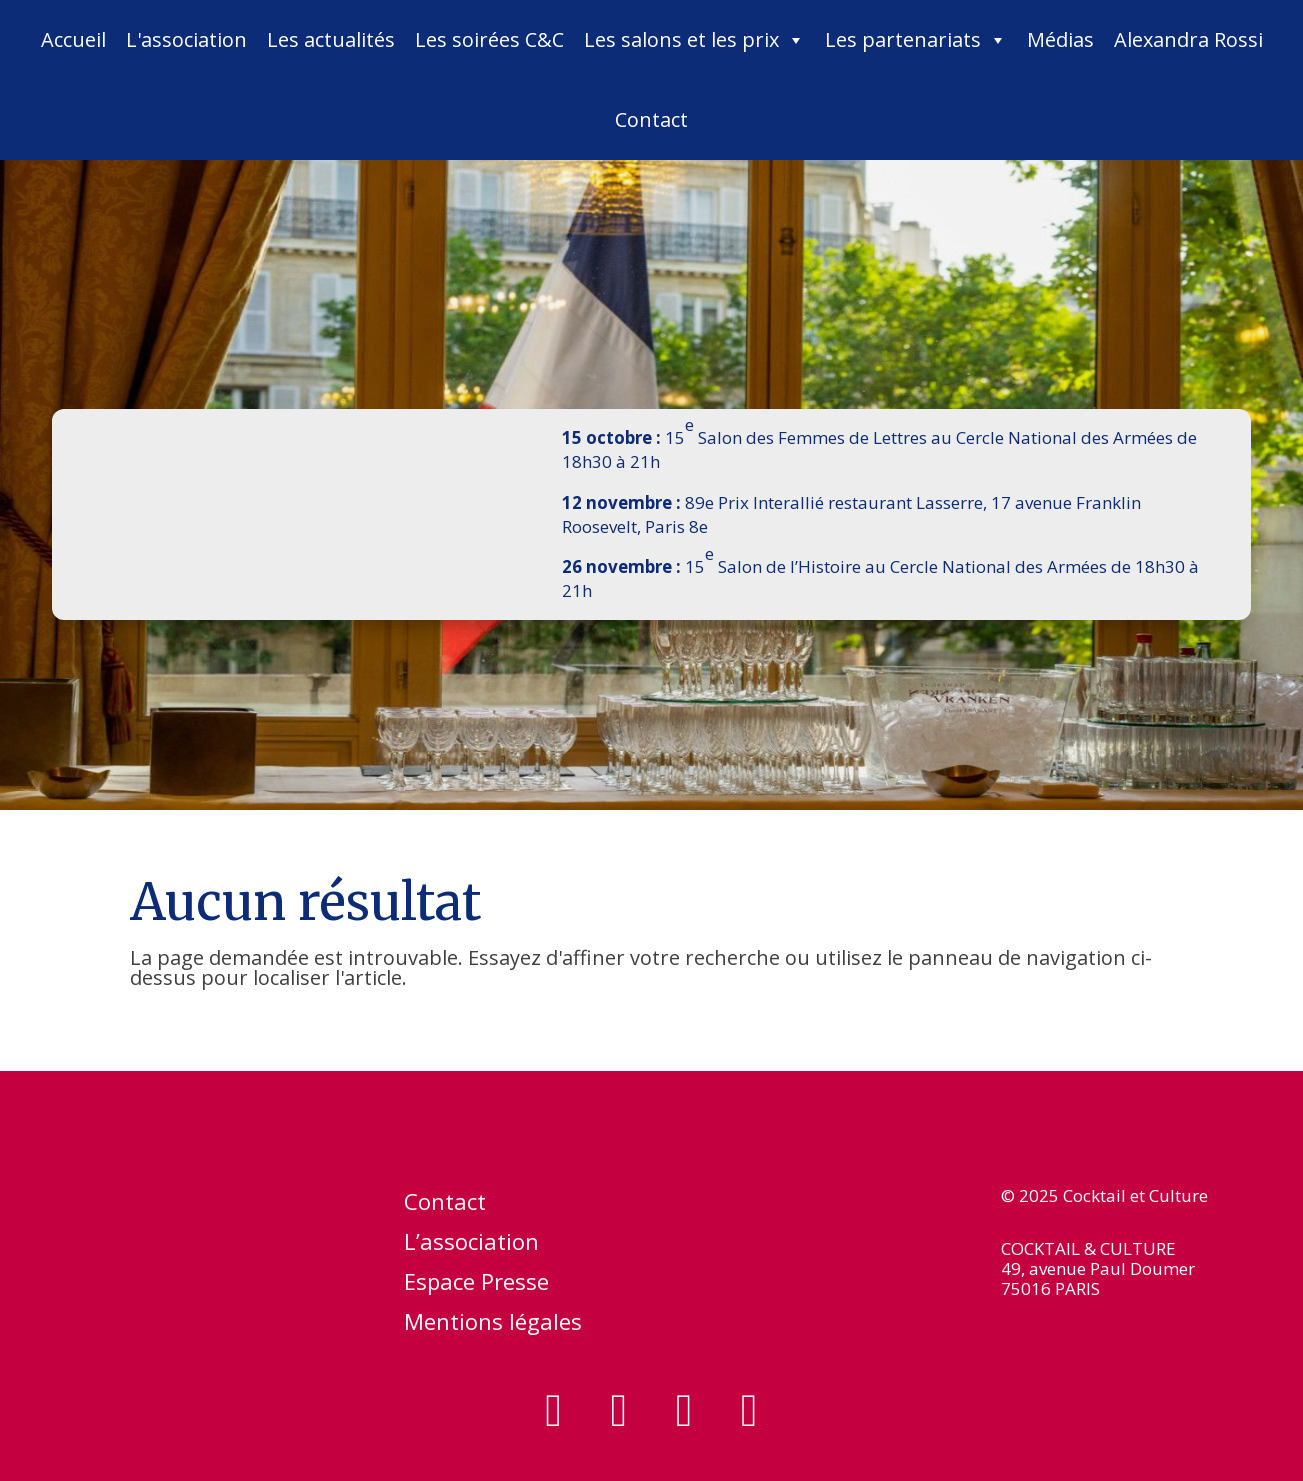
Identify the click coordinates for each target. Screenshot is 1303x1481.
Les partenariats (916, 40)
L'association (186, 39)
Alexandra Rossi (1188, 39)
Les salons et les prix (694, 40)
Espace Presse (476, 1285)
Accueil (73, 39)
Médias (1060, 39)
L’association (471, 1245)
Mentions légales (493, 1325)
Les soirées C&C (489, 39)
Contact (651, 119)
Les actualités (331, 39)
